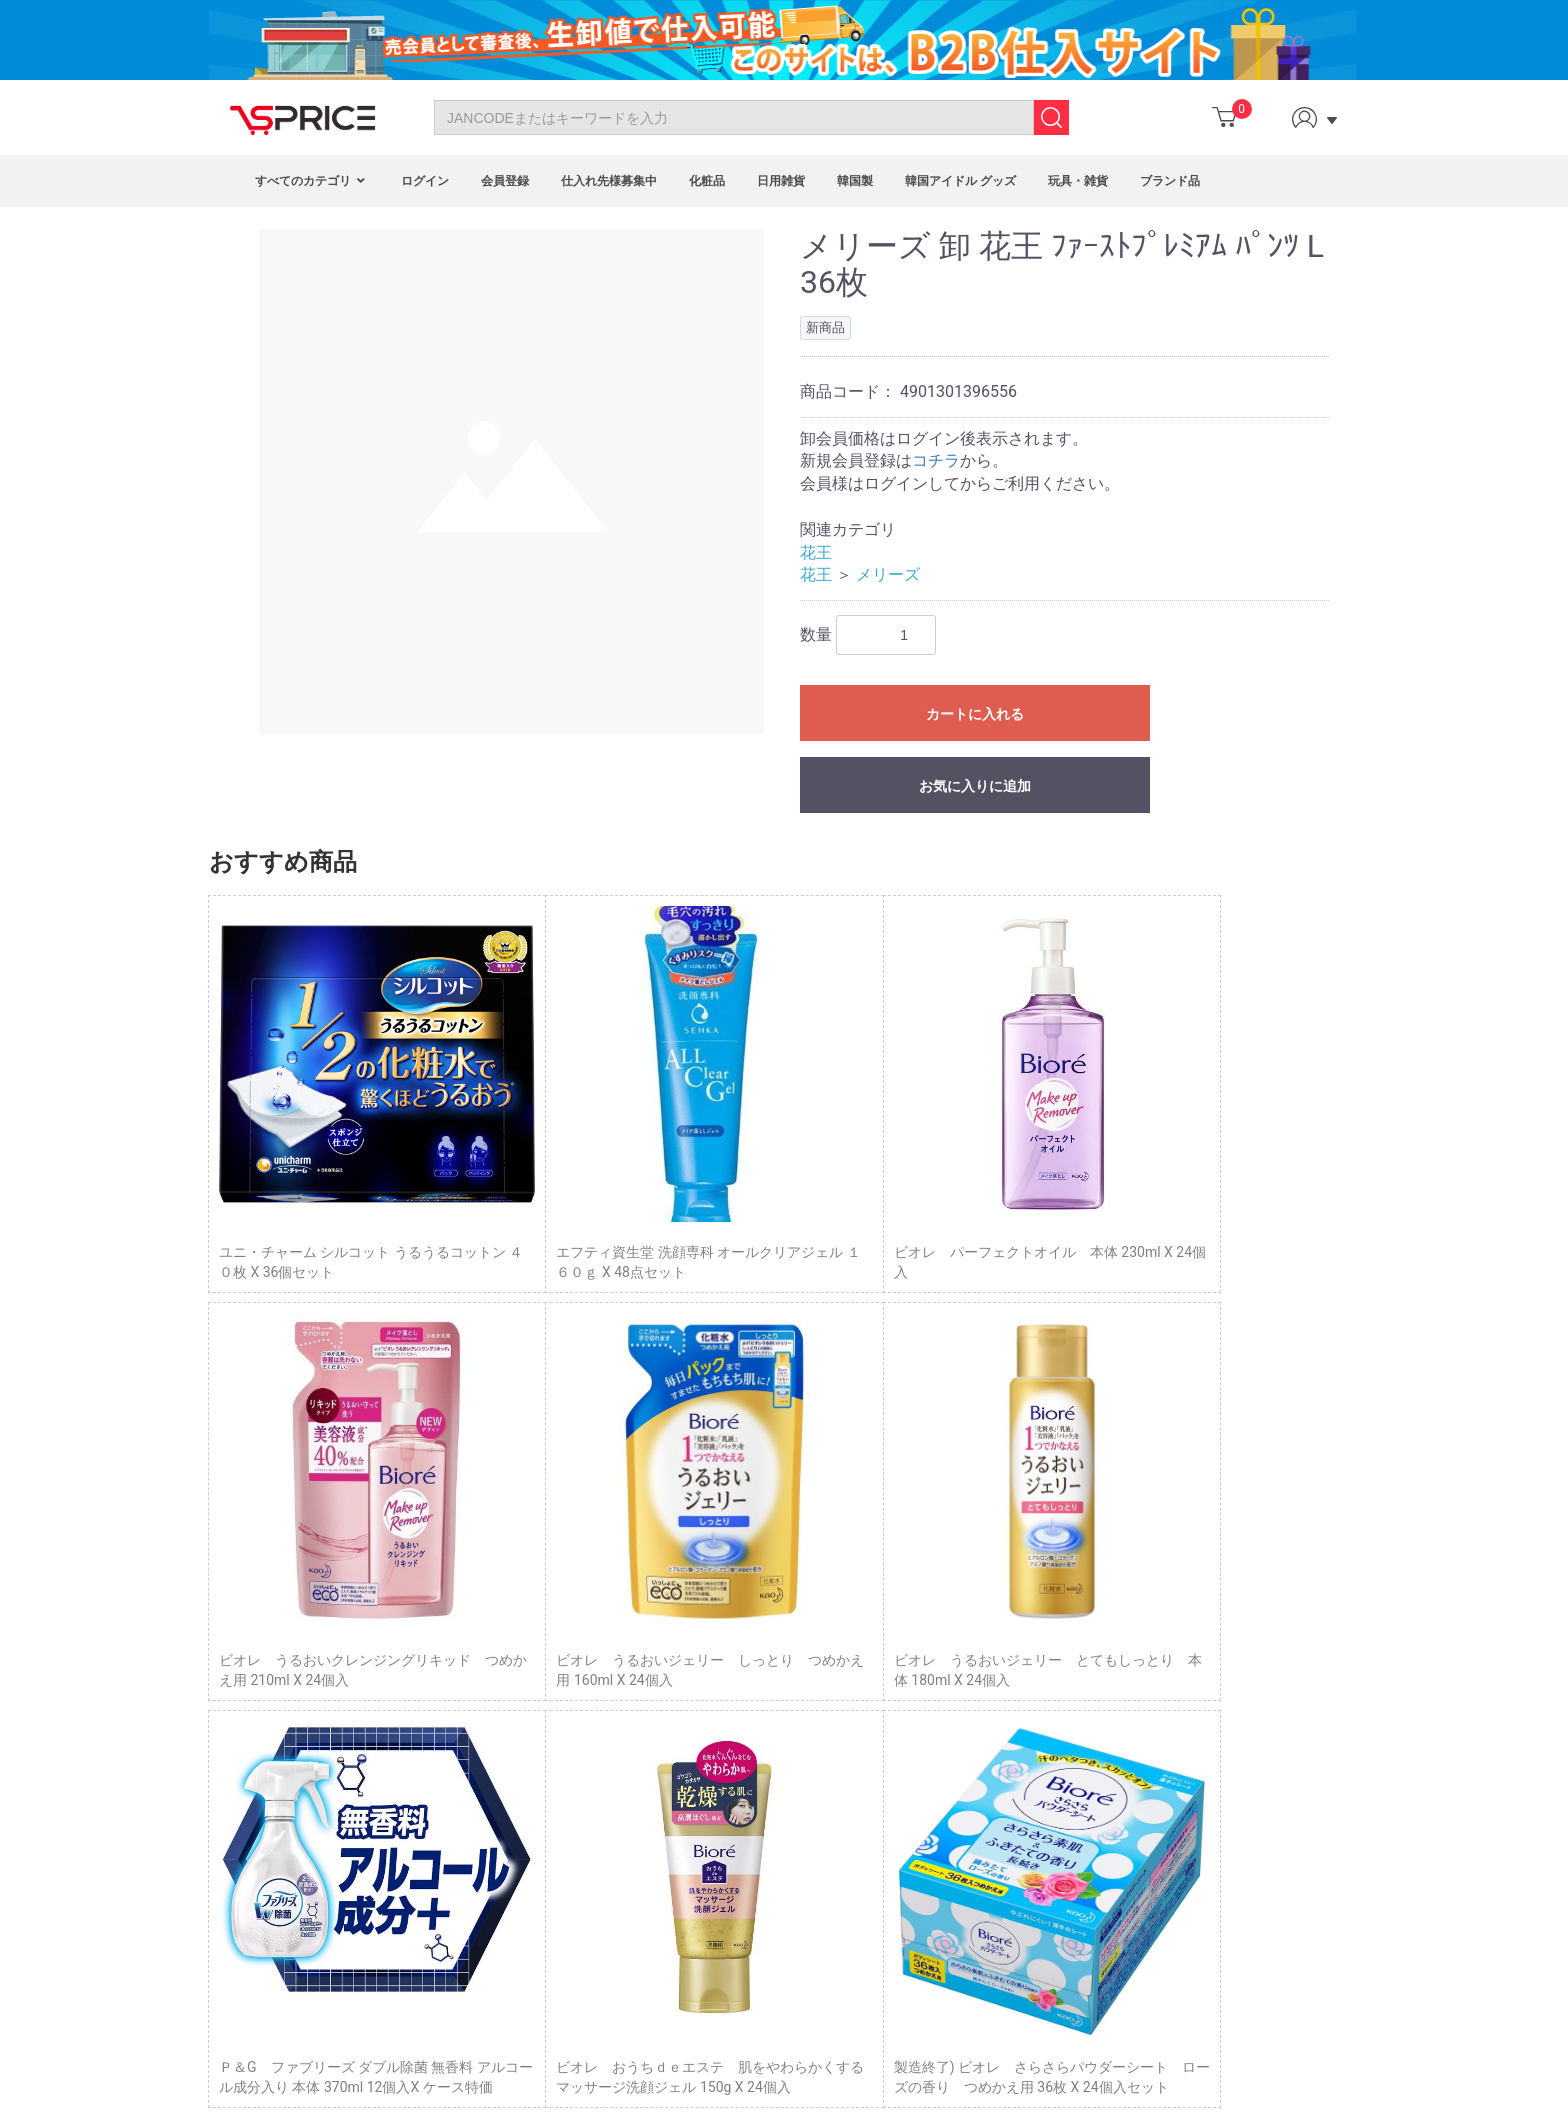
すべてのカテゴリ (312, 181)
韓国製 (855, 181)
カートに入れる (975, 714)
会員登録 (505, 181)
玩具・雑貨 (1078, 181)
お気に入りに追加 (975, 786)
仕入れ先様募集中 (609, 181)
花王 (816, 552)
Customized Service (673, 1777)
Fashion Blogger (662, 1755)
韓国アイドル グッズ (960, 181)
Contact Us (283, 1688)
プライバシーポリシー (1046, 1723)
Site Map (276, 1777)
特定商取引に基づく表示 (1053, 1701)
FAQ (261, 1733)
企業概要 (1004, 1768)
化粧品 (707, 181)
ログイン (425, 181)
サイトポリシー (1025, 1745)
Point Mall (643, 1733)
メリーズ (888, 574)
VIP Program (651, 1800)
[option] (511, 481)
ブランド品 (1170, 181)
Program (639, 1688)
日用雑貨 (781, 181)
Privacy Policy (292, 1755)
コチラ (936, 460)
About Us (277, 1710)
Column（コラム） (1035, 1678)
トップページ (1018, 1656)
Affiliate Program (664, 1710)
